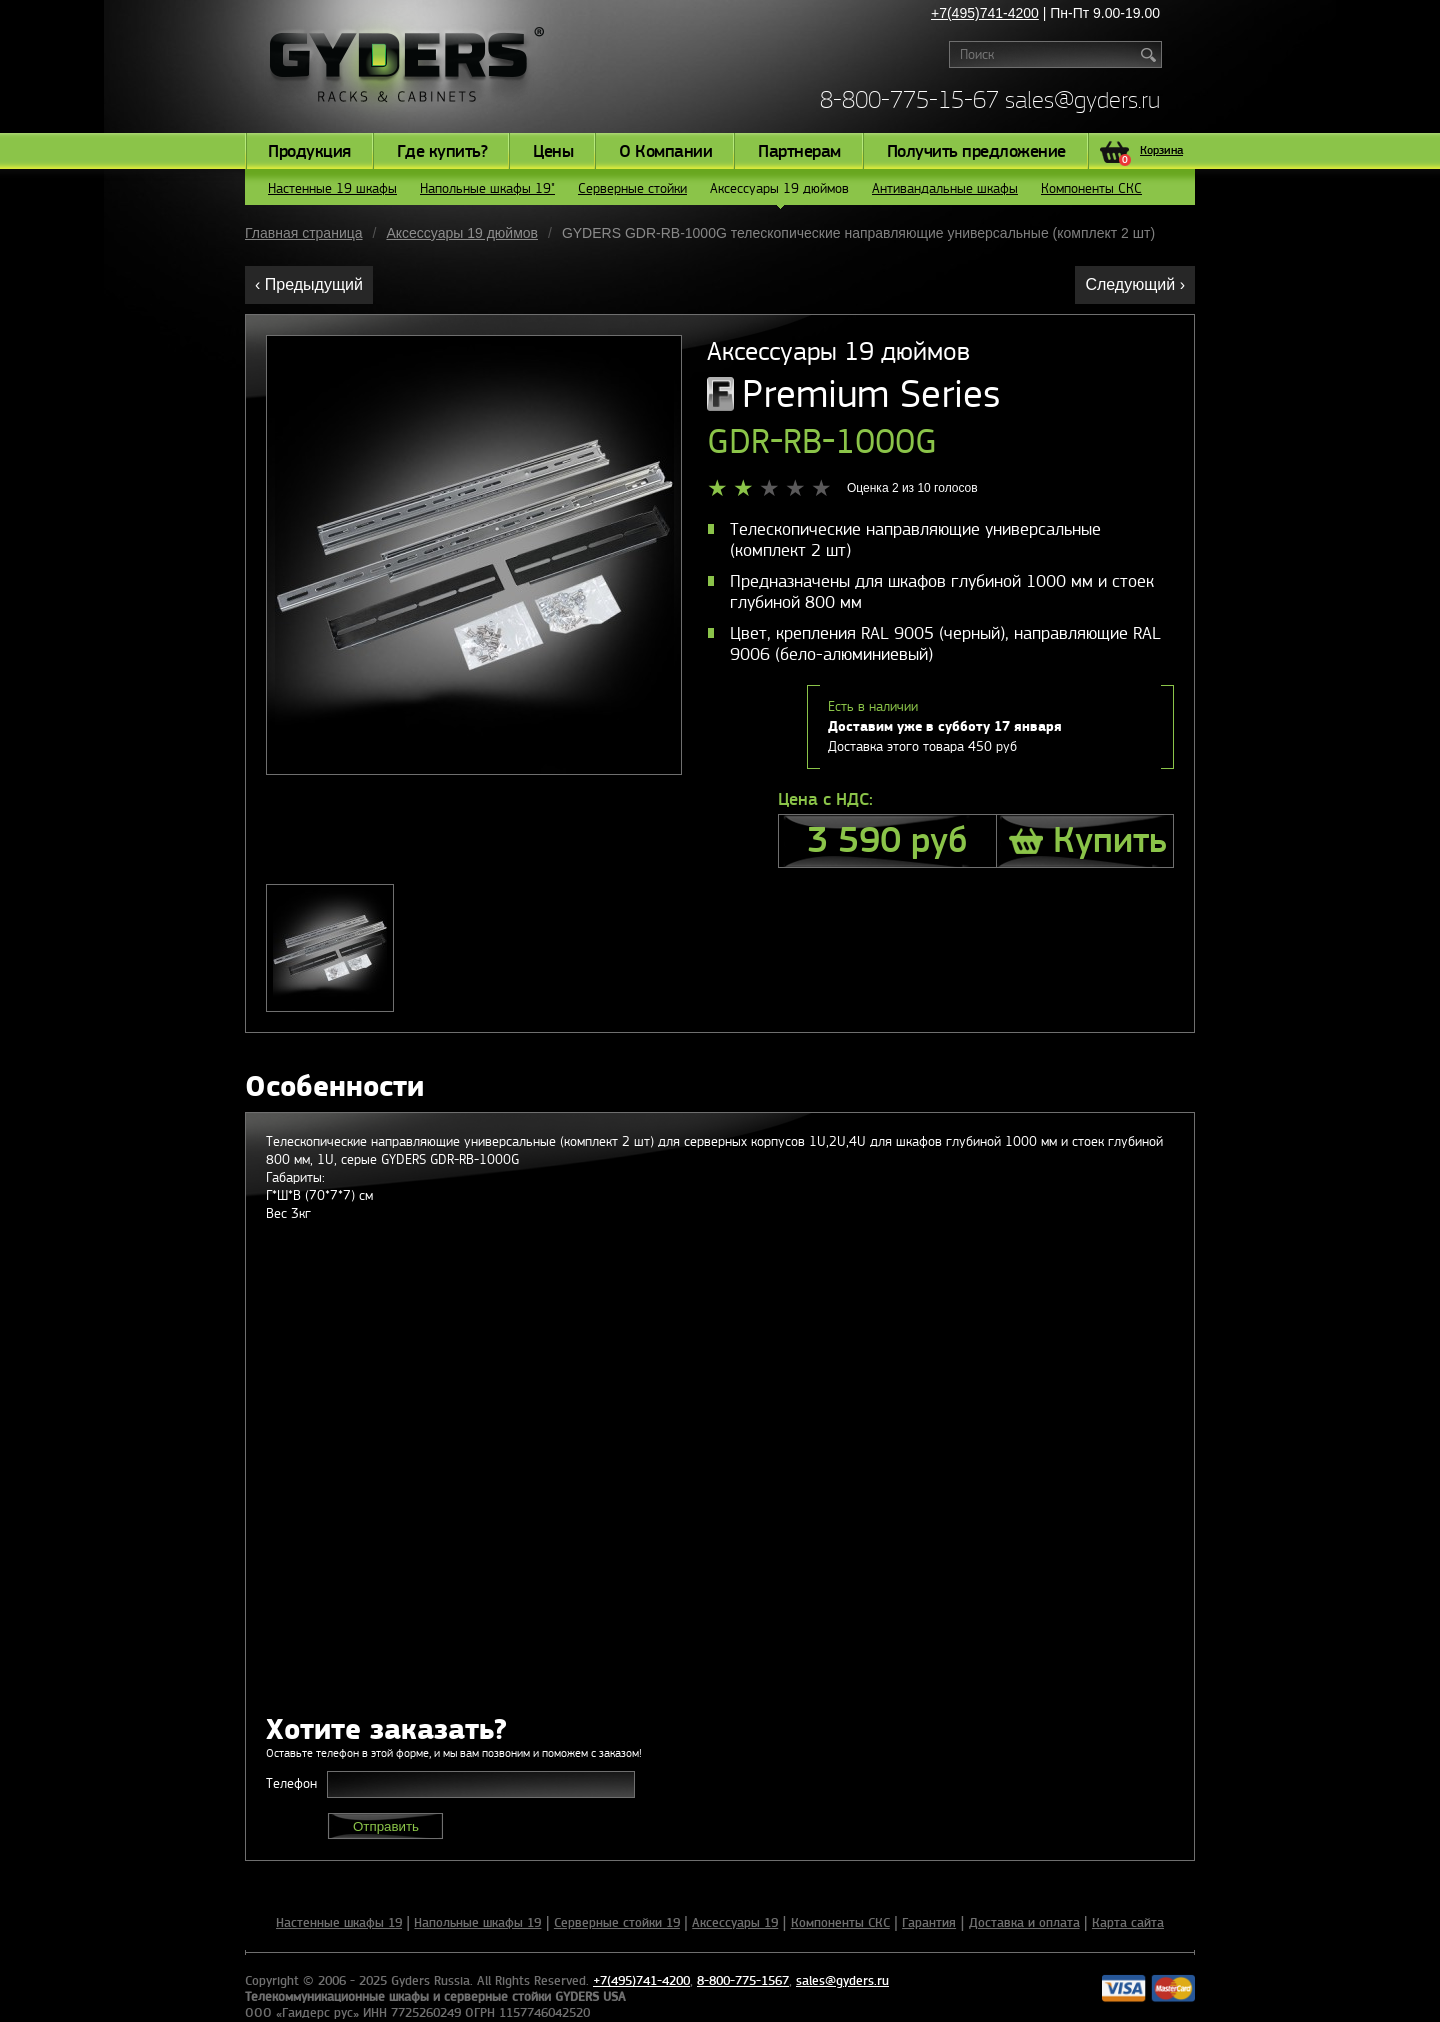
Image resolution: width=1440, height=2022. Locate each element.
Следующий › (1135, 284)
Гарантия (929, 1923)
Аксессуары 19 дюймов (779, 192)
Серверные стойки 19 (617, 1923)
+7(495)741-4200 (985, 13)
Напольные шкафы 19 (477, 1923)
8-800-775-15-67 (909, 99)
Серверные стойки (632, 188)
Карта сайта (1128, 1923)
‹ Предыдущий (309, 284)
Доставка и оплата (1024, 1923)
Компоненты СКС (1091, 188)
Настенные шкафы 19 (339, 1923)
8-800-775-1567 (743, 1981)
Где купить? (442, 152)
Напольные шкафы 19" (487, 188)
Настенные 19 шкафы (332, 188)
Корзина (1151, 153)
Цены (553, 152)
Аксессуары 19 (735, 1923)
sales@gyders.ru (1082, 99)
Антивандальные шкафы (945, 188)
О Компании (665, 152)
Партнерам (799, 152)
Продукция (309, 152)
